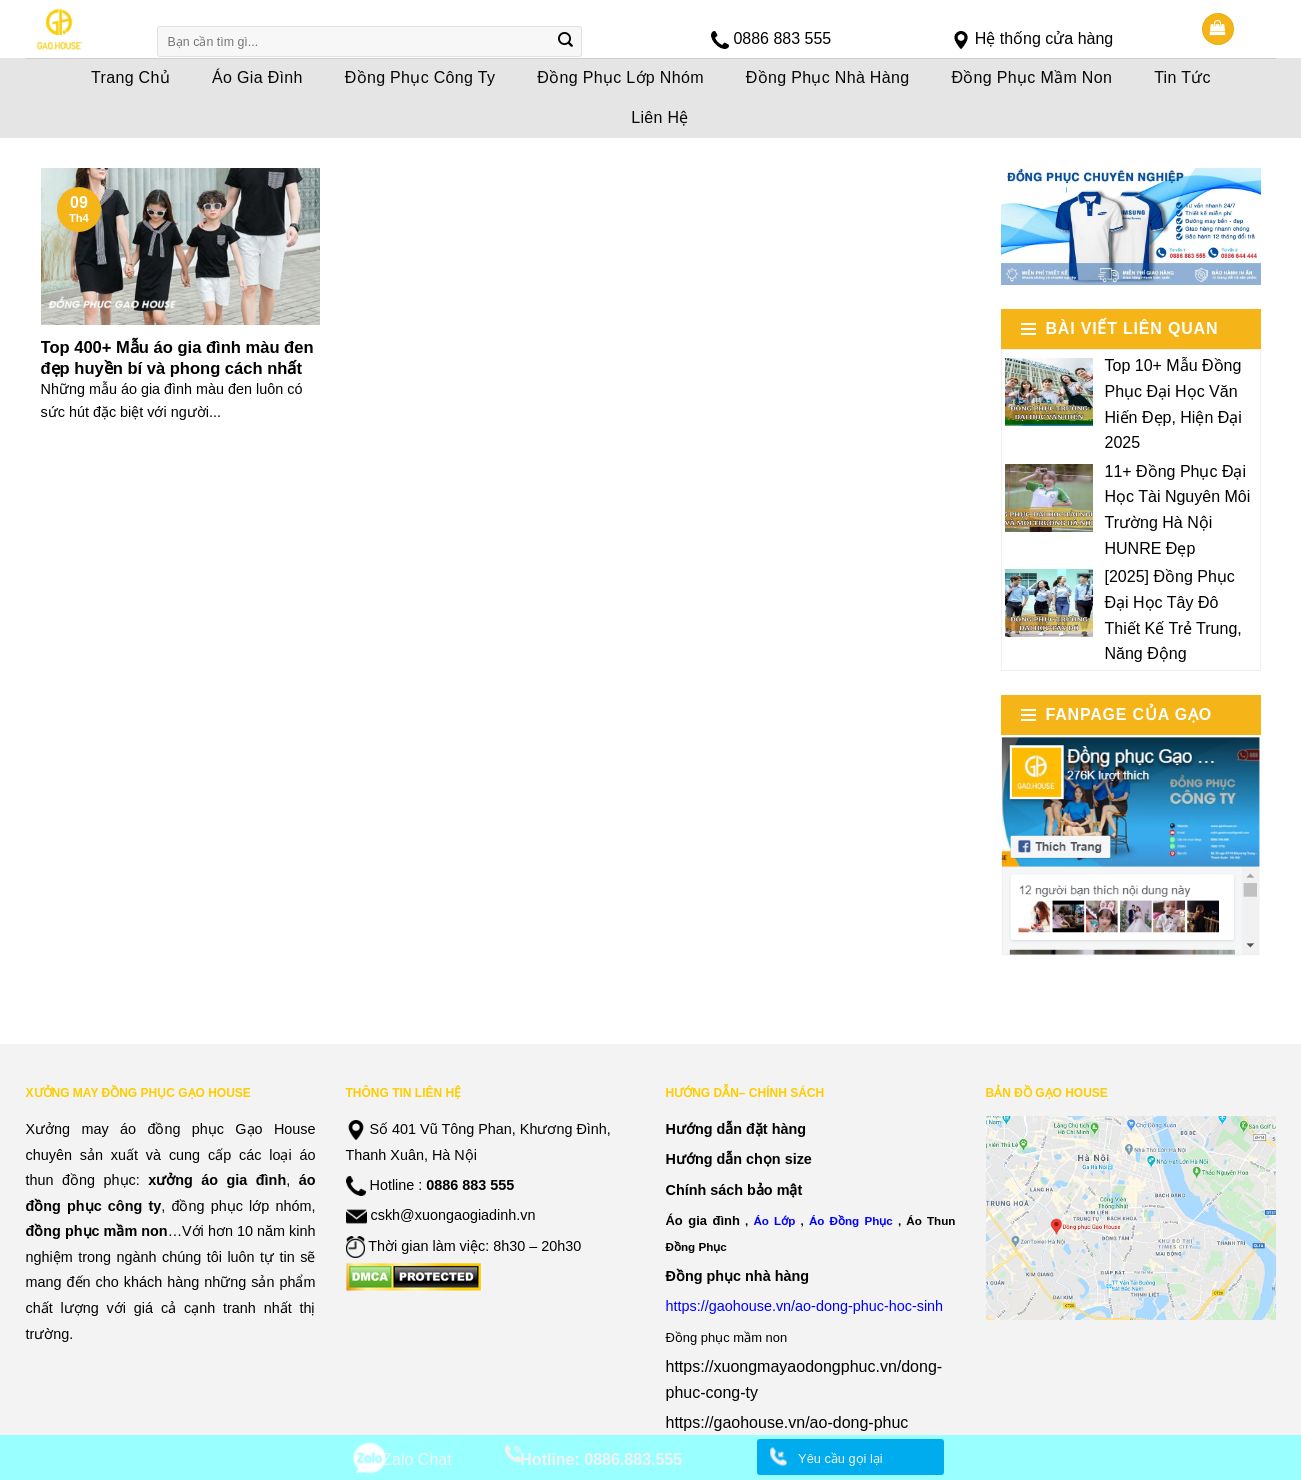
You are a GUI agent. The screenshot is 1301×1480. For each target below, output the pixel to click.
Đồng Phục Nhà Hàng (828, 77)
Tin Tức (1182, 77)
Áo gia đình (703, 1220)
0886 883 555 (782, 38)
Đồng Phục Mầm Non (1031, 77)
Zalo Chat (416, 1459)
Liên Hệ (660, 117)
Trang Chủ (130, 77)
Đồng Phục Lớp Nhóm (620, 77)
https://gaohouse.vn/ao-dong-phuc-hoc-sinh (805, 1306)
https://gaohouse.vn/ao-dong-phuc (787, 1422)
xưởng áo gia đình (217, 1180)
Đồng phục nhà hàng (738, 1276)
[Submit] (565, 42)
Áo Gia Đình (257, 77)
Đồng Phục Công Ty (420, 77)
